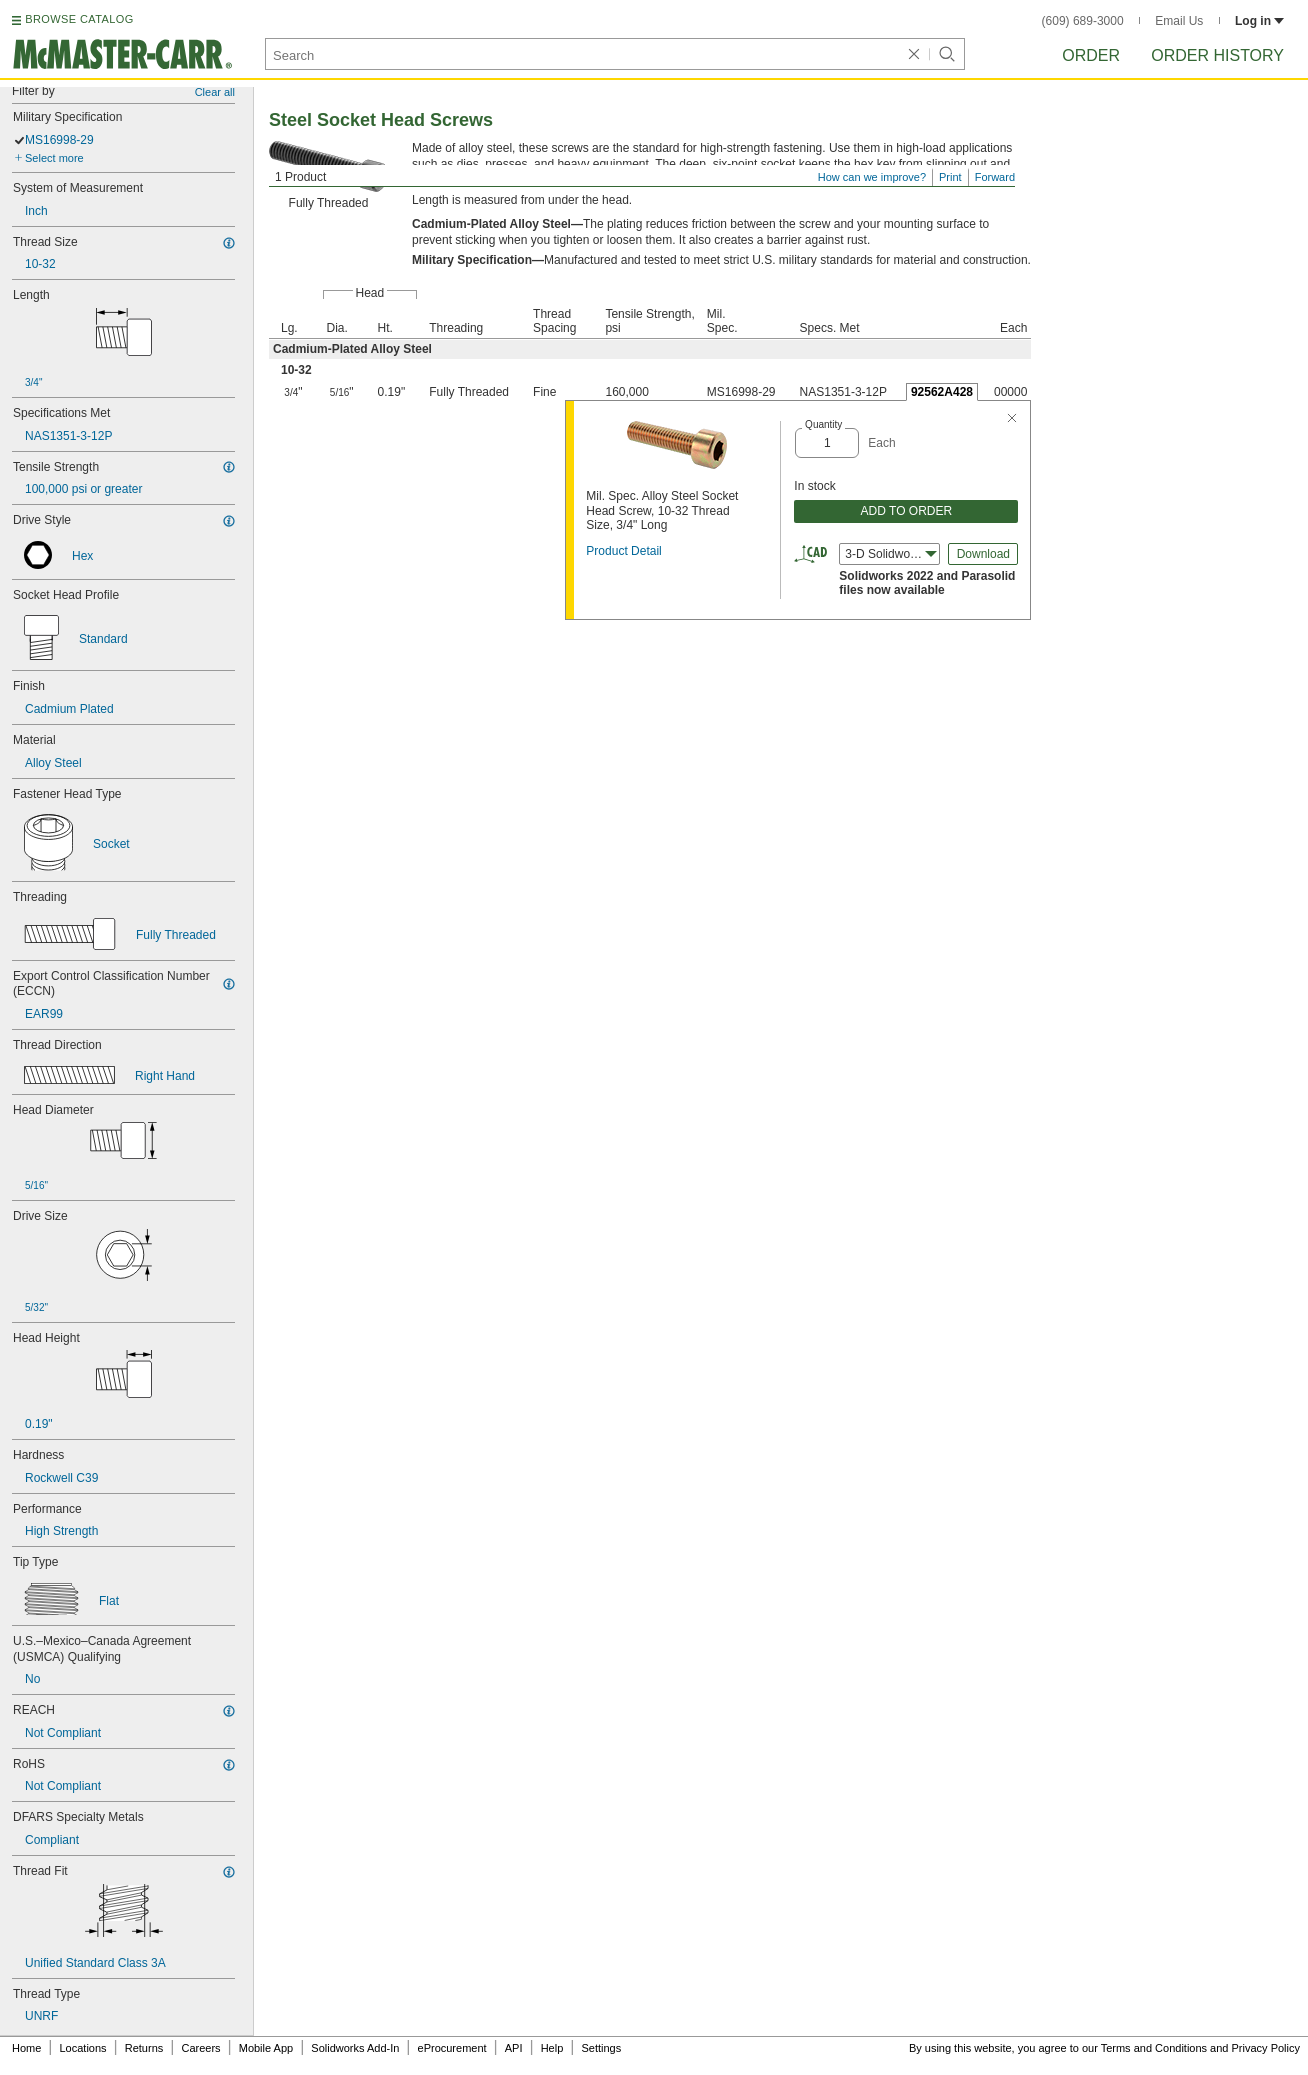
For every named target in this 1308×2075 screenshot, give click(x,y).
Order (1091, 55)
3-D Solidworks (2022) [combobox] (892, 554)
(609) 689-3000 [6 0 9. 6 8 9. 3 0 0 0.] (1083, 21)
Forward (995, 177)
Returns (144, 2048)
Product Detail (623, 551)
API (514, 2048)
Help (552, 2048)
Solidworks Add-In (355, 2048)
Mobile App (266, 2048)
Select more (54, 158)
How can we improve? (872, 177)
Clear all (215, 92)
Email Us (1179, 21)
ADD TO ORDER (907, 511)
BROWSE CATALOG (79, 19)
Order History (1217, 55)
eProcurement (452, 2048)
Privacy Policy (1266, 2048)
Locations (83, 2048)
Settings (601, 2048)
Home (26, 2048)
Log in (1259, 21)
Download (983, 554)
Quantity (823, 424)
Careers (200, 2048)
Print (950, 177)
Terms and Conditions (1154, 2048)
